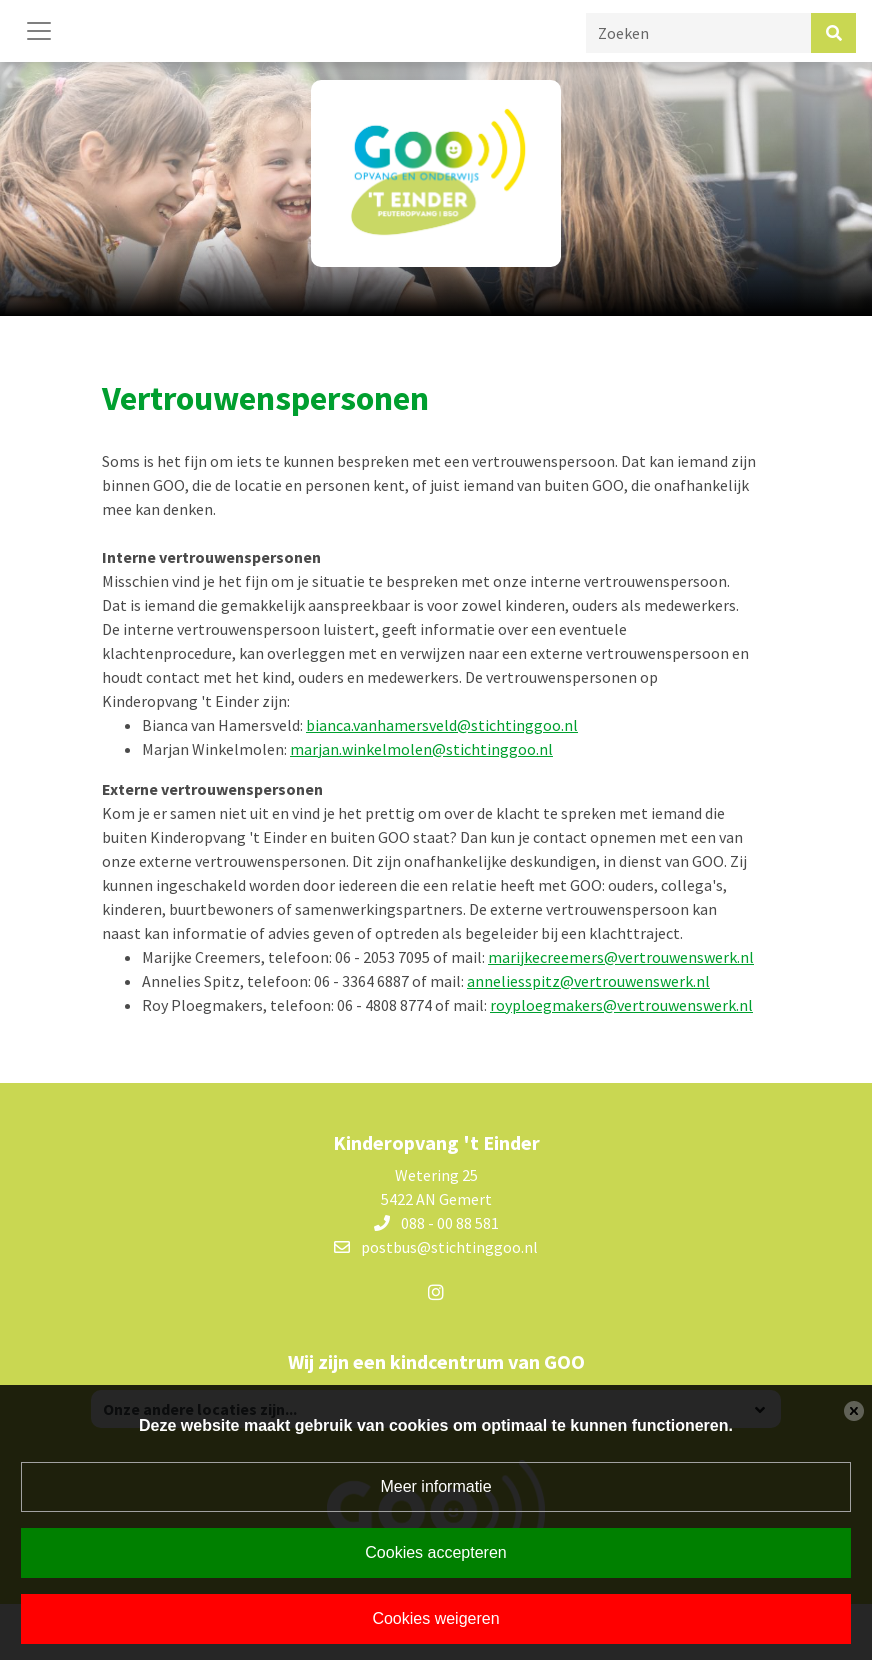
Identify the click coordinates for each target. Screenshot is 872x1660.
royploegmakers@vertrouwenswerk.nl (621, 1005)
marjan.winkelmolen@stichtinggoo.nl (421, 749)
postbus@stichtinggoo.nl (449, 1247)
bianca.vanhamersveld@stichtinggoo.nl (442, 725)
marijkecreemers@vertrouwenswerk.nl (621, 957)
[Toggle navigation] (39, 31)
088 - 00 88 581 (450, 1223)
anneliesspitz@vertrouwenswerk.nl (588, 981)
